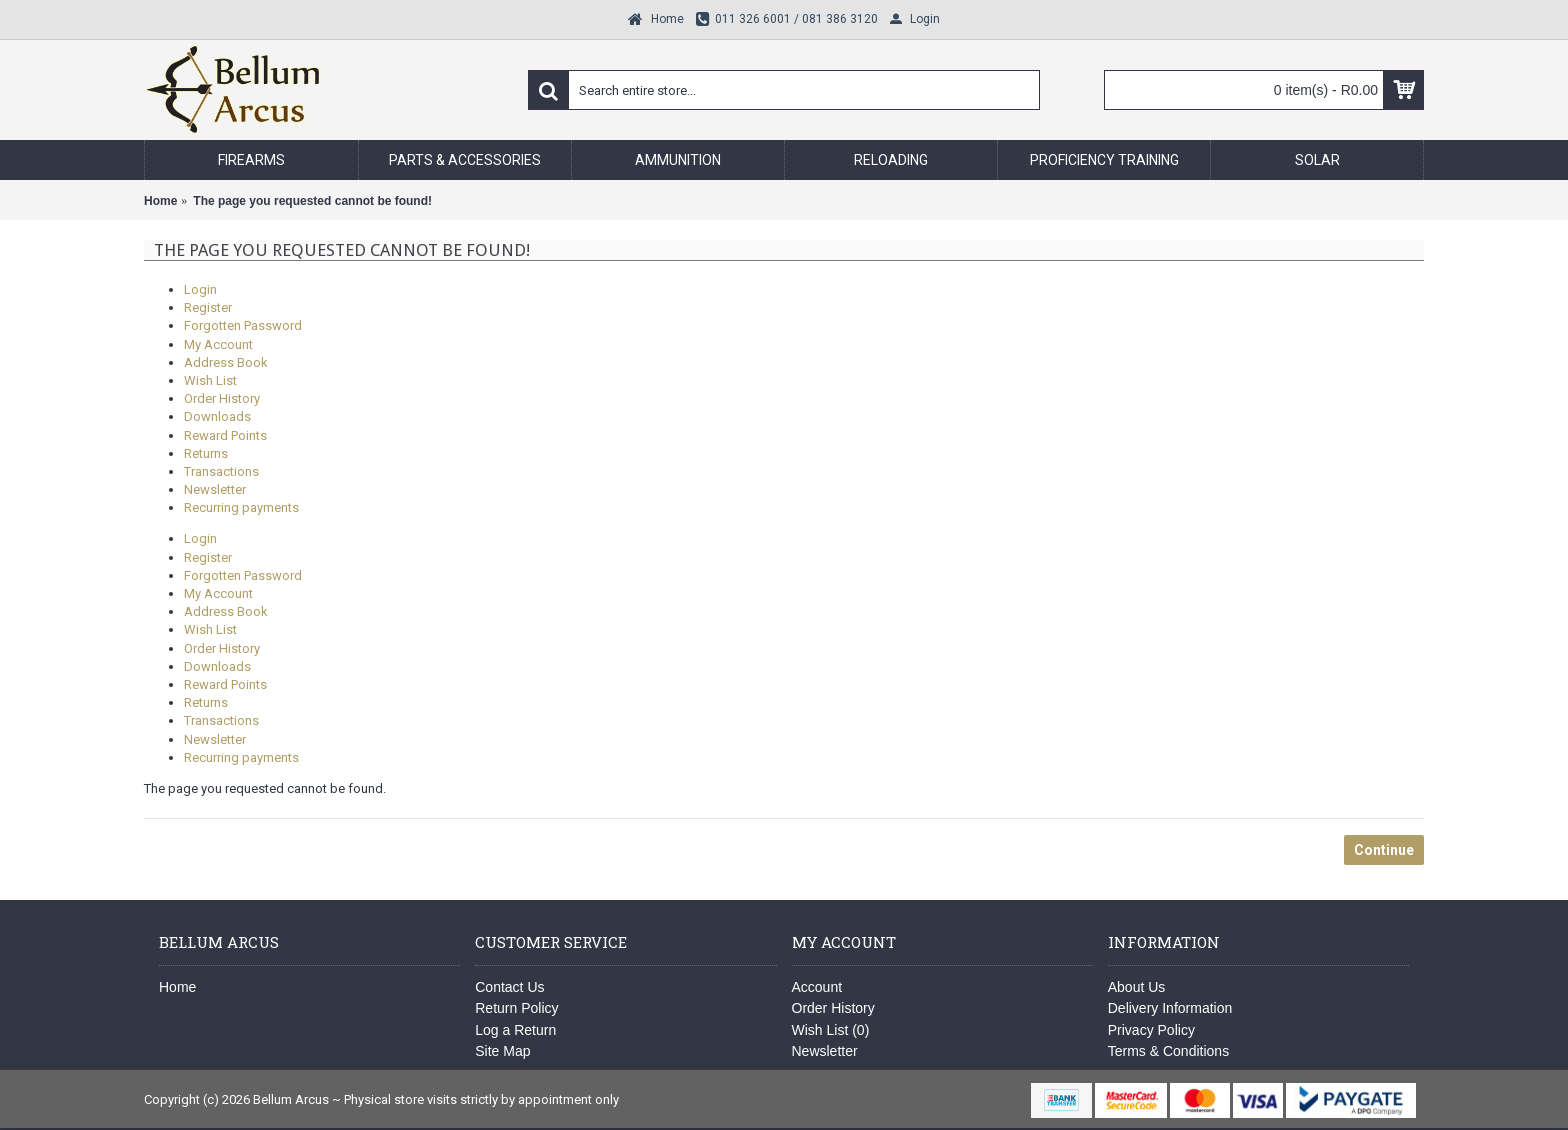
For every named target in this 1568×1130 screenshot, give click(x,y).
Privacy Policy (1151, 1030)
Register (208, 307)
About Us (1137, 987)
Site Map (502, 1051)
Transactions (221, 471)
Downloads (217, 416)
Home (177, 987)
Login (200, 289)
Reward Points (225, 435)
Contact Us (509, 987)
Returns (206, 453)
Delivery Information (1170, 1008)
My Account (218, 344)
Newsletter (215, 489)
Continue (1384, 850)
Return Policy (516, 1008)
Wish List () (831, 1030)
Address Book (226, 362)
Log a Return (515, 1030)
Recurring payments (241, 507)
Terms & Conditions (1168, 1051)
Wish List (210, 380)
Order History (222, 398)
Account (817, 987)
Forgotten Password (243, 325)
